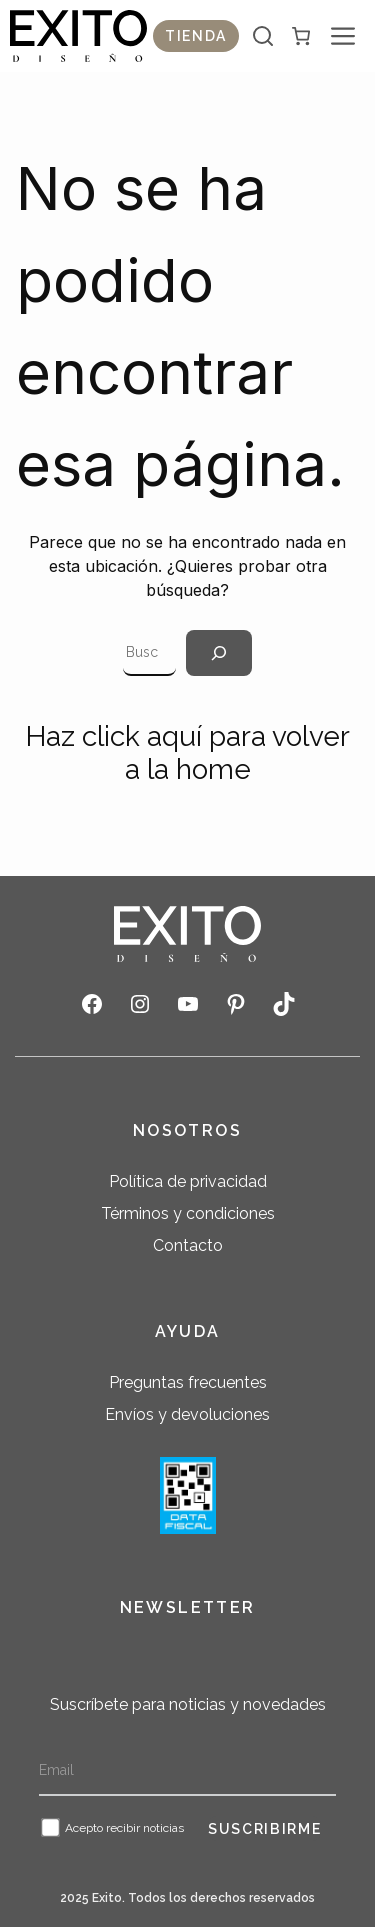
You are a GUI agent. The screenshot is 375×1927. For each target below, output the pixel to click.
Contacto (188, 1245)
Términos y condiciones (188, 1213)
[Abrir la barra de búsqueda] (263, 36)
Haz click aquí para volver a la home (188, 753)
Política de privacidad (188, 1181)
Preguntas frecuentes (188, 1382)
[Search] (219, 653)
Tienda (196, 36)
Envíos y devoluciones (187, 1414)
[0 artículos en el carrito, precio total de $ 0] (301, 36)
